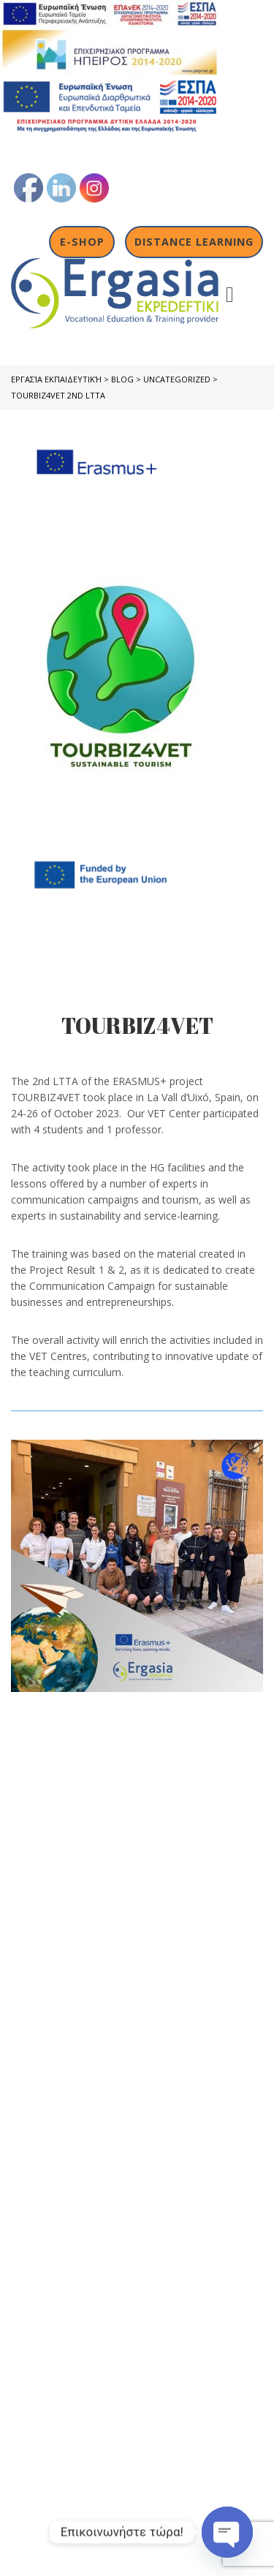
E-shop (82, 242)
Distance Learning (194, 242)
